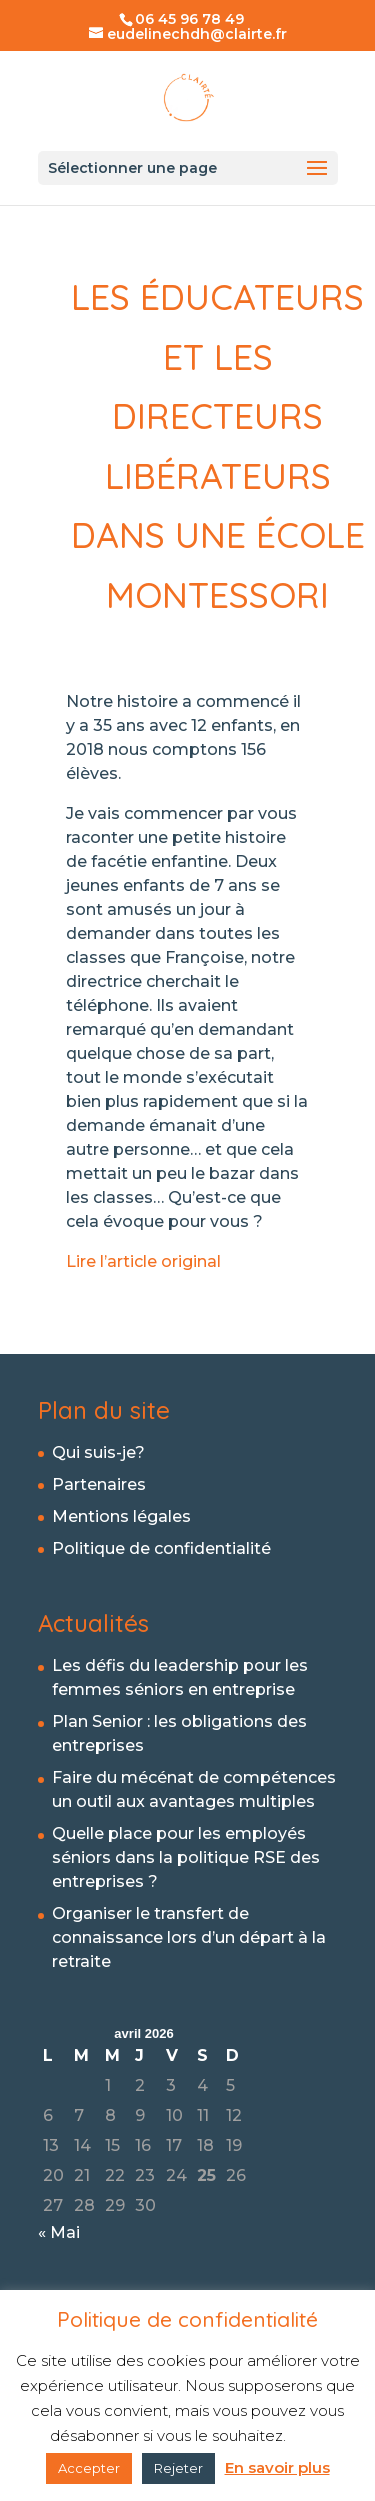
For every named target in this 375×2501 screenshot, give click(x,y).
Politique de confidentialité (161, 1548)
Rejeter (178, 2468)
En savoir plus (277, 2467)
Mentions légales (121, 1516)
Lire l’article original (145, 1261)
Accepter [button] (89, 2468)
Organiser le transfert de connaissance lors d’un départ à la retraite (189, 1937)
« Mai (59, 2232)
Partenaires (99, 1484)
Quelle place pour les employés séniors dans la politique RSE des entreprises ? (186, 1857)
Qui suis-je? (98, 1452)
